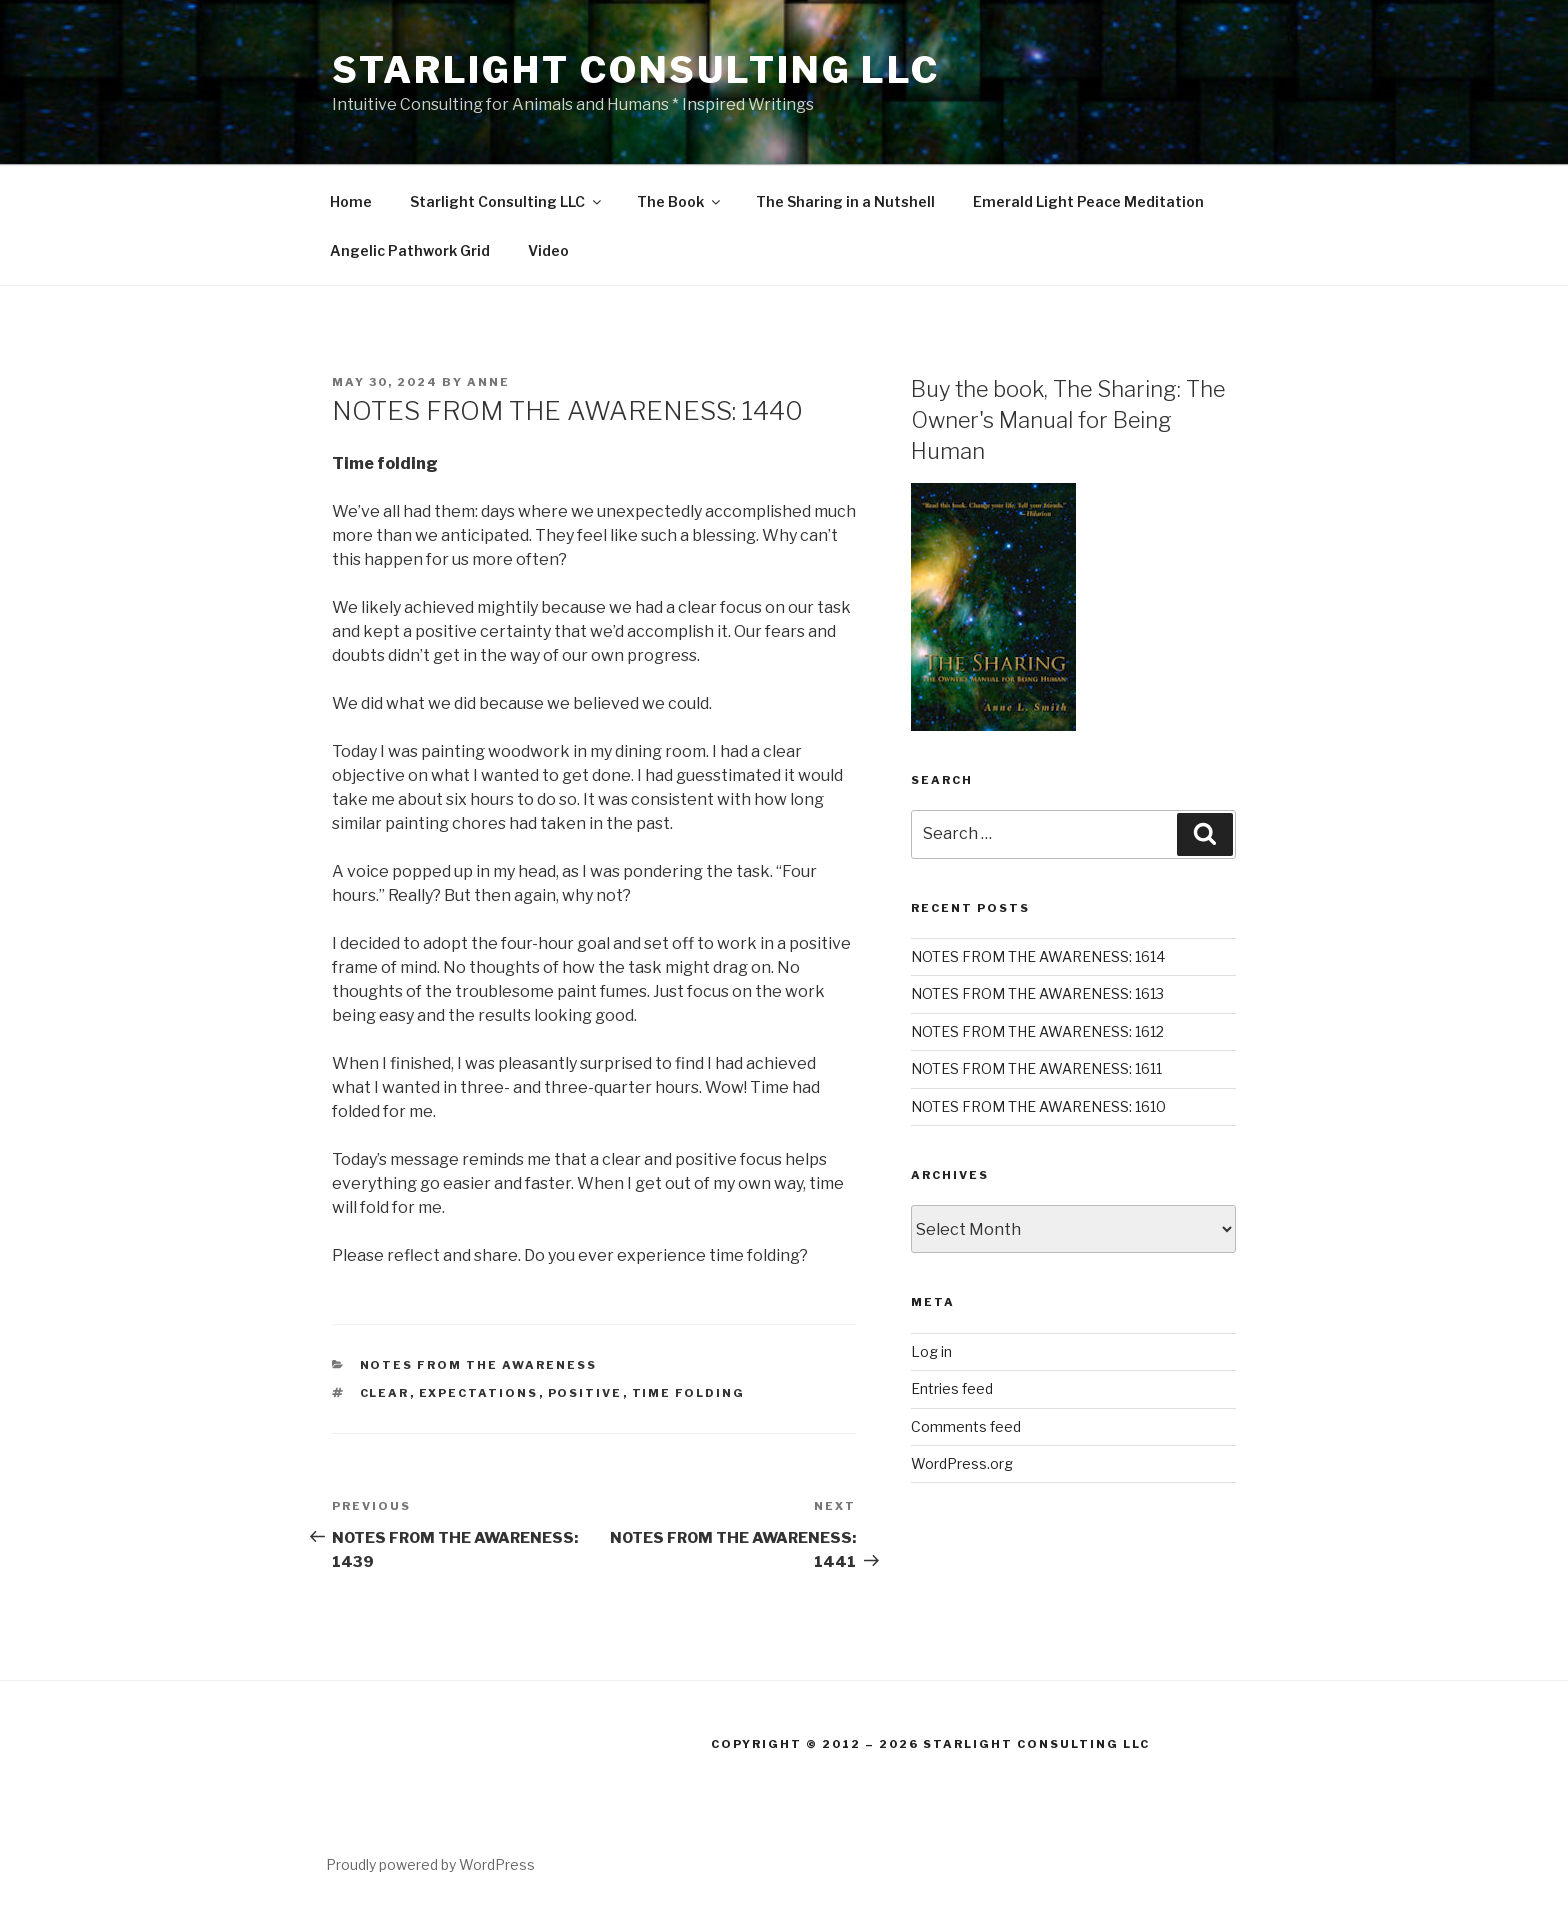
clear (385, 1393)
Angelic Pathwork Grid (410, 250)
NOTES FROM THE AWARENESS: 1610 (1038, 1106)
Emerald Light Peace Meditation (1088, 201)
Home (351, 201)
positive (585, 1393)
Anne (488, 382)
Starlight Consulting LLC (636, 70)
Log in (931, 1351)
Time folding (689, 1393)
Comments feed (966, 1426)
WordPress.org (962, 1463)
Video (548, 250)
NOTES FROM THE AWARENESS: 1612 (1037, 1031)
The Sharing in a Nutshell (845, 201)
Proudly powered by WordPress (430, 1864)
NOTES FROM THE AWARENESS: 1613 (1037, 993)
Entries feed (952, 1388)
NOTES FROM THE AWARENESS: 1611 (1036, 1068)
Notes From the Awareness (479, 1365)
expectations (479, 1393)
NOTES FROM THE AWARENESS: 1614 (1038, 956)
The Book (680, 201)
